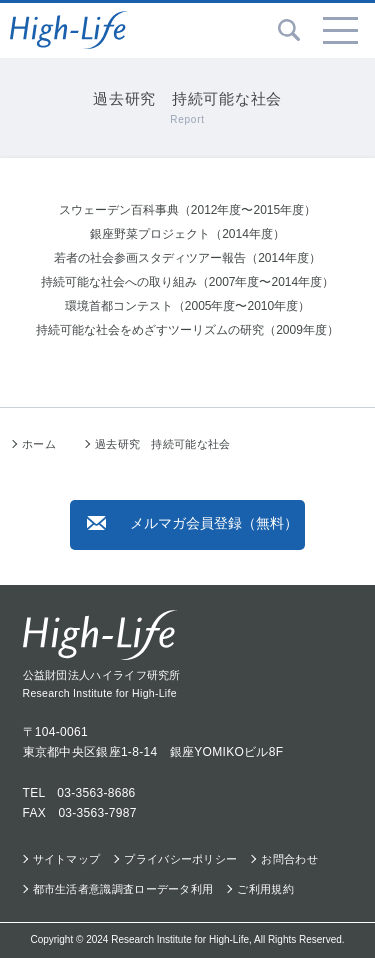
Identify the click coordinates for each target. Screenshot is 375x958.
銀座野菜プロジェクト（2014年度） (187, 234)
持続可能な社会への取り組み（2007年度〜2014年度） (187, 282)
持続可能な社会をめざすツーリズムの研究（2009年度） (187, 330)
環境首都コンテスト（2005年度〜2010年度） (187, 306)
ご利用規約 (265, 889)
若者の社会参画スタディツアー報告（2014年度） (187, 258)
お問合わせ (289, 859)
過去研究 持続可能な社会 (163, 444)
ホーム (39, 444)
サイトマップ (67, 859)
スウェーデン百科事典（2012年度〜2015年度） (187, 210)
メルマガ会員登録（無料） (193, 523)
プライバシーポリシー (180, 859)
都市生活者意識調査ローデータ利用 (123, 889)
